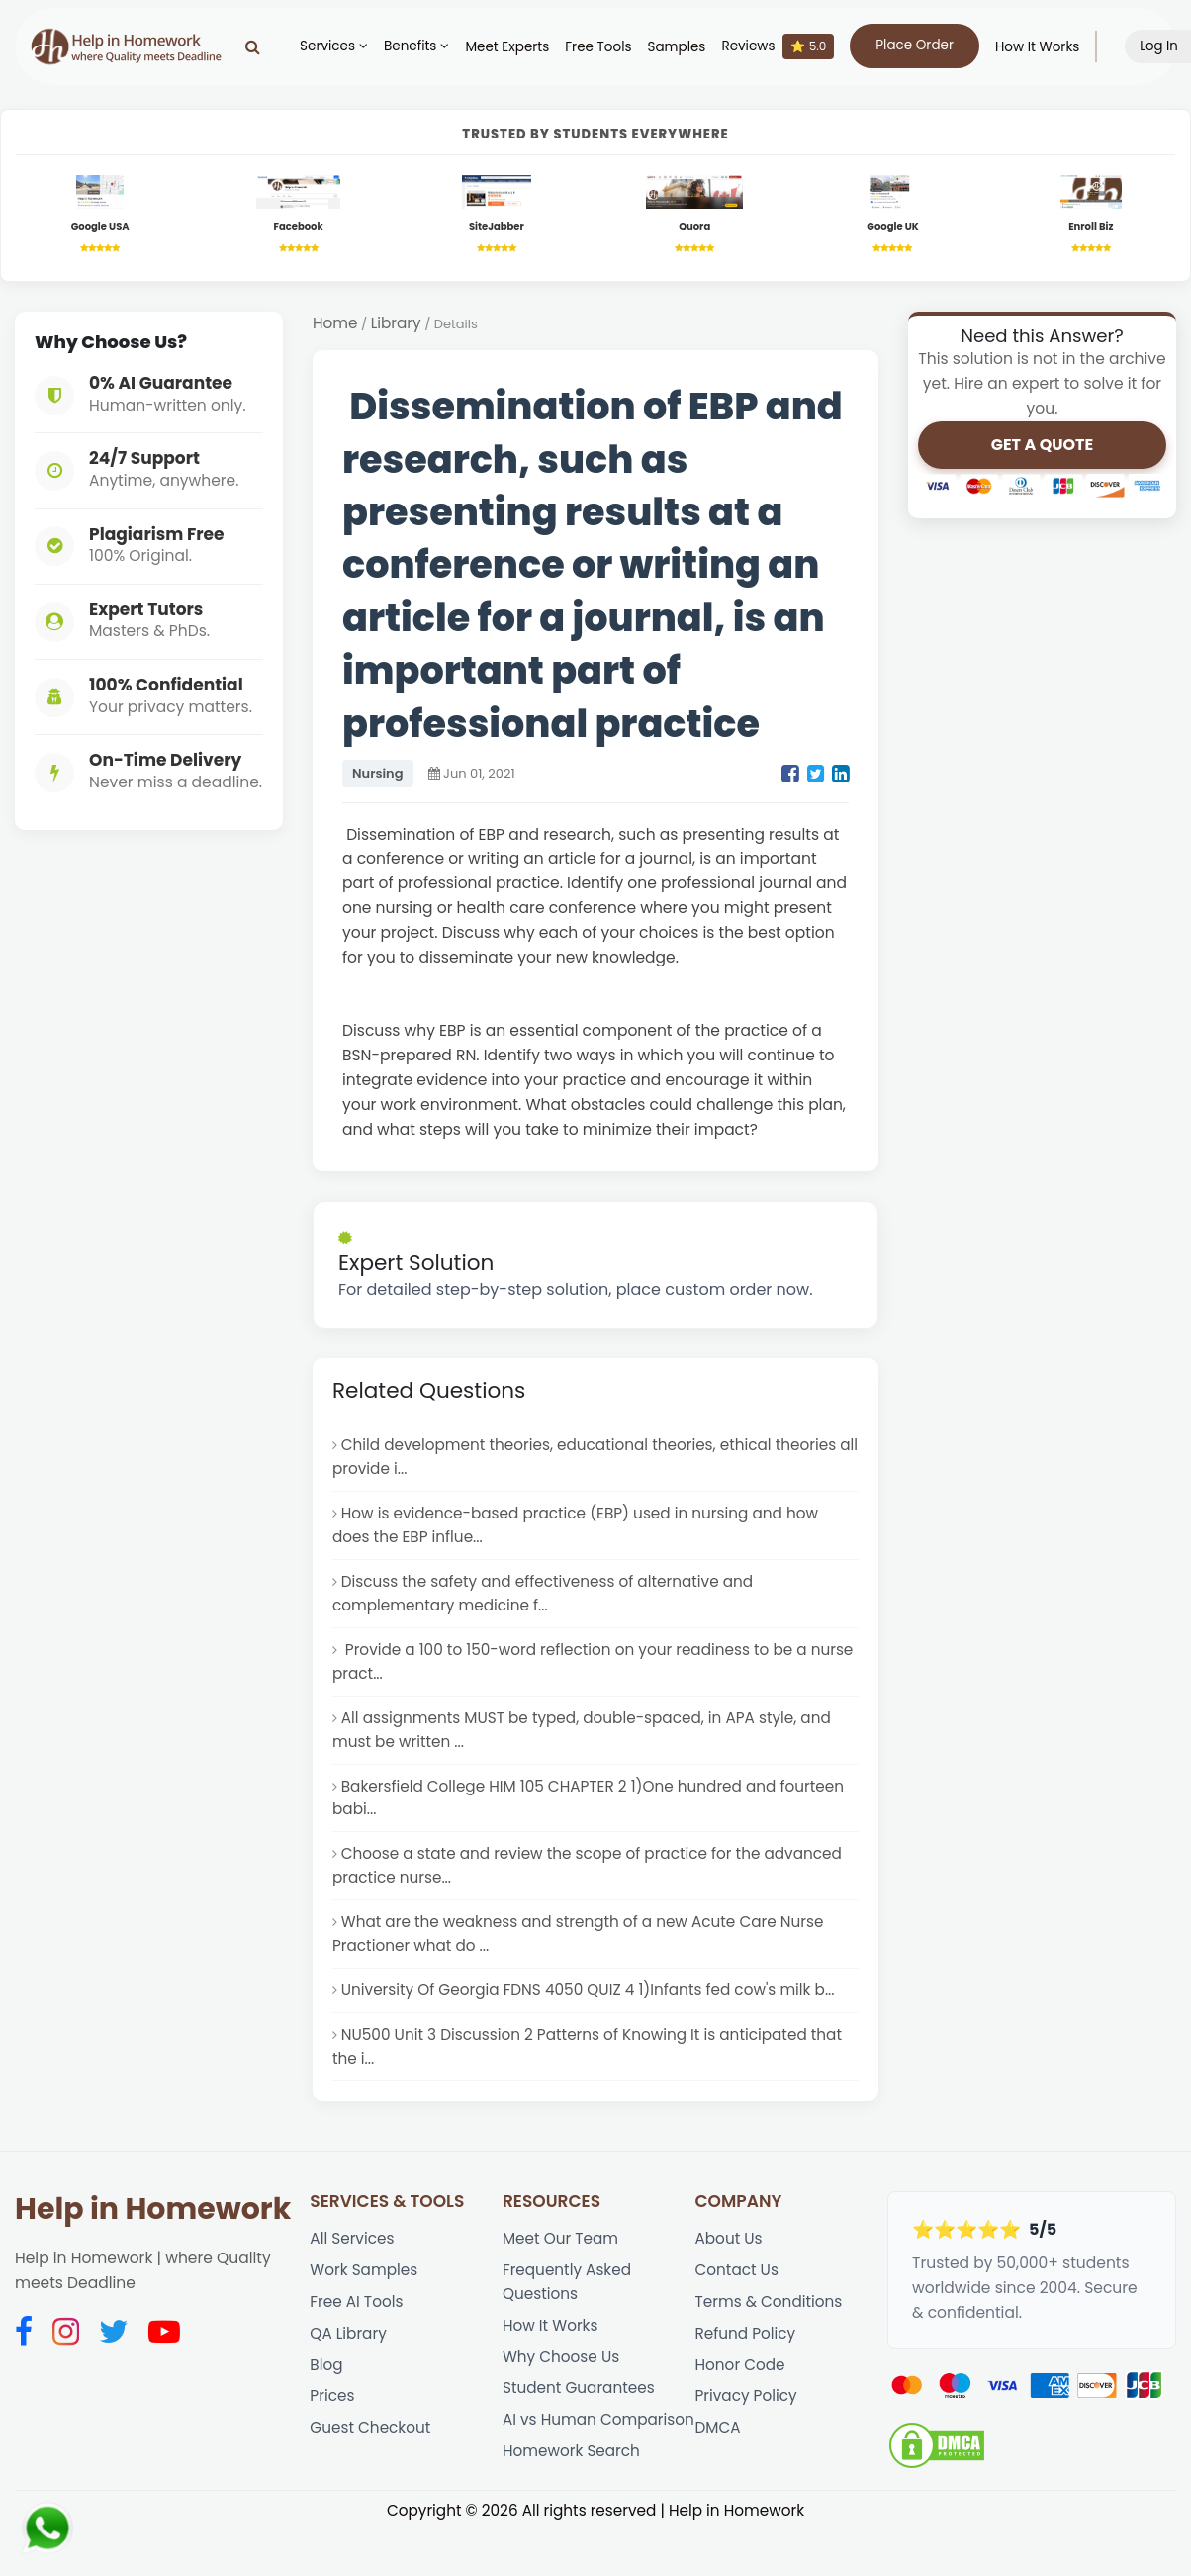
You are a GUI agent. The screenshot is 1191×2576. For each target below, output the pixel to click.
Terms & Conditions (770, 2322)
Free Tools (605, 47)
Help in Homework (153, 2229)
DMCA (718, 2452)
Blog (326, 2387)
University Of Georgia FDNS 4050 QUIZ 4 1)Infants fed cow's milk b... (592, 2006)
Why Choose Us (562, 2379)
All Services (352, 2258)
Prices (332, 2420)
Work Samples (364, 2290)
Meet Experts (514, 47)
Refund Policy (746, 2355)
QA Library (349, 2355)
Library (396, 325)
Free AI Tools (357, 2322)
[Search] (260, 46)
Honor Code (740, 2387)
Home (335, 325)
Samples (683, 47)
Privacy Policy (747, 2420)
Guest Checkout (371, 2452)
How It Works (1044, 47)
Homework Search (572, 2501)
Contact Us (737, 2290)
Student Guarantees (580, 2412)
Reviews (784, 46)
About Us (729, 2258)
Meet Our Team (561, 2258)
